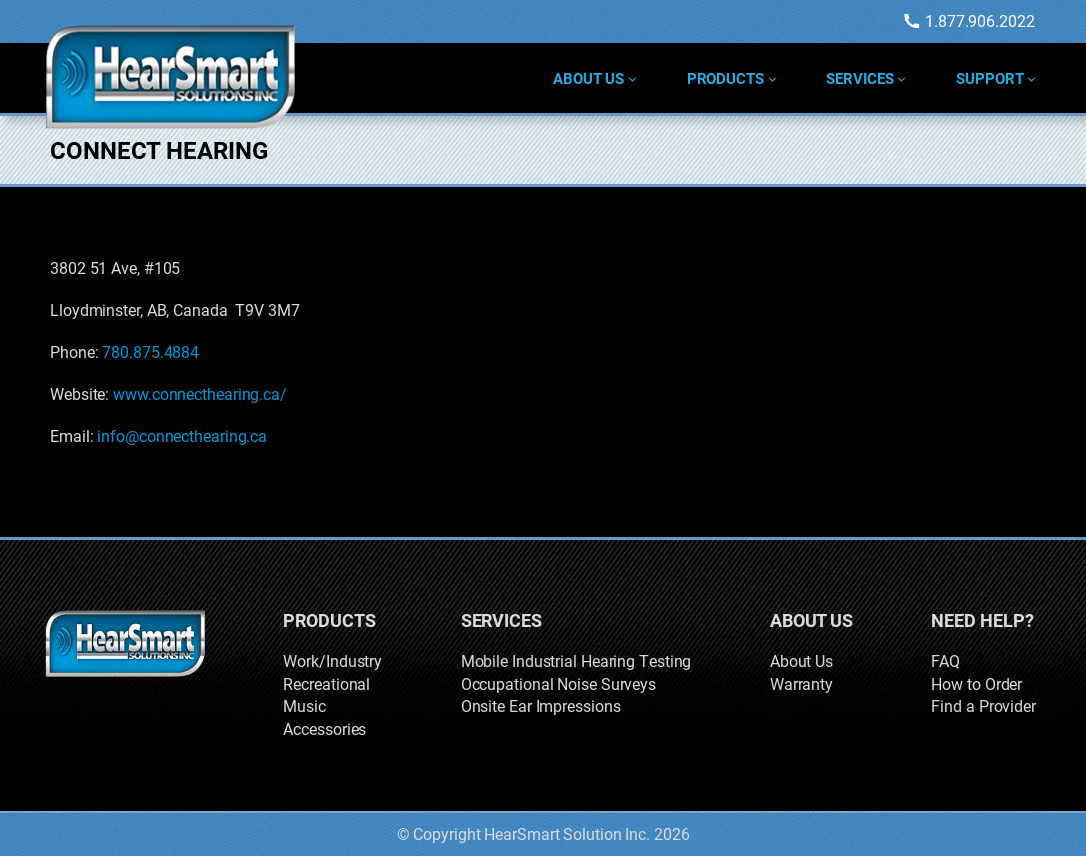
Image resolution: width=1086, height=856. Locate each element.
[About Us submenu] (632, 78)
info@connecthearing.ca (182, 435)
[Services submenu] (901, 78)
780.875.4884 (150, 351)
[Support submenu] (1031, 78)
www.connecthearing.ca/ (200, 393)
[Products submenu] (772, 78)
